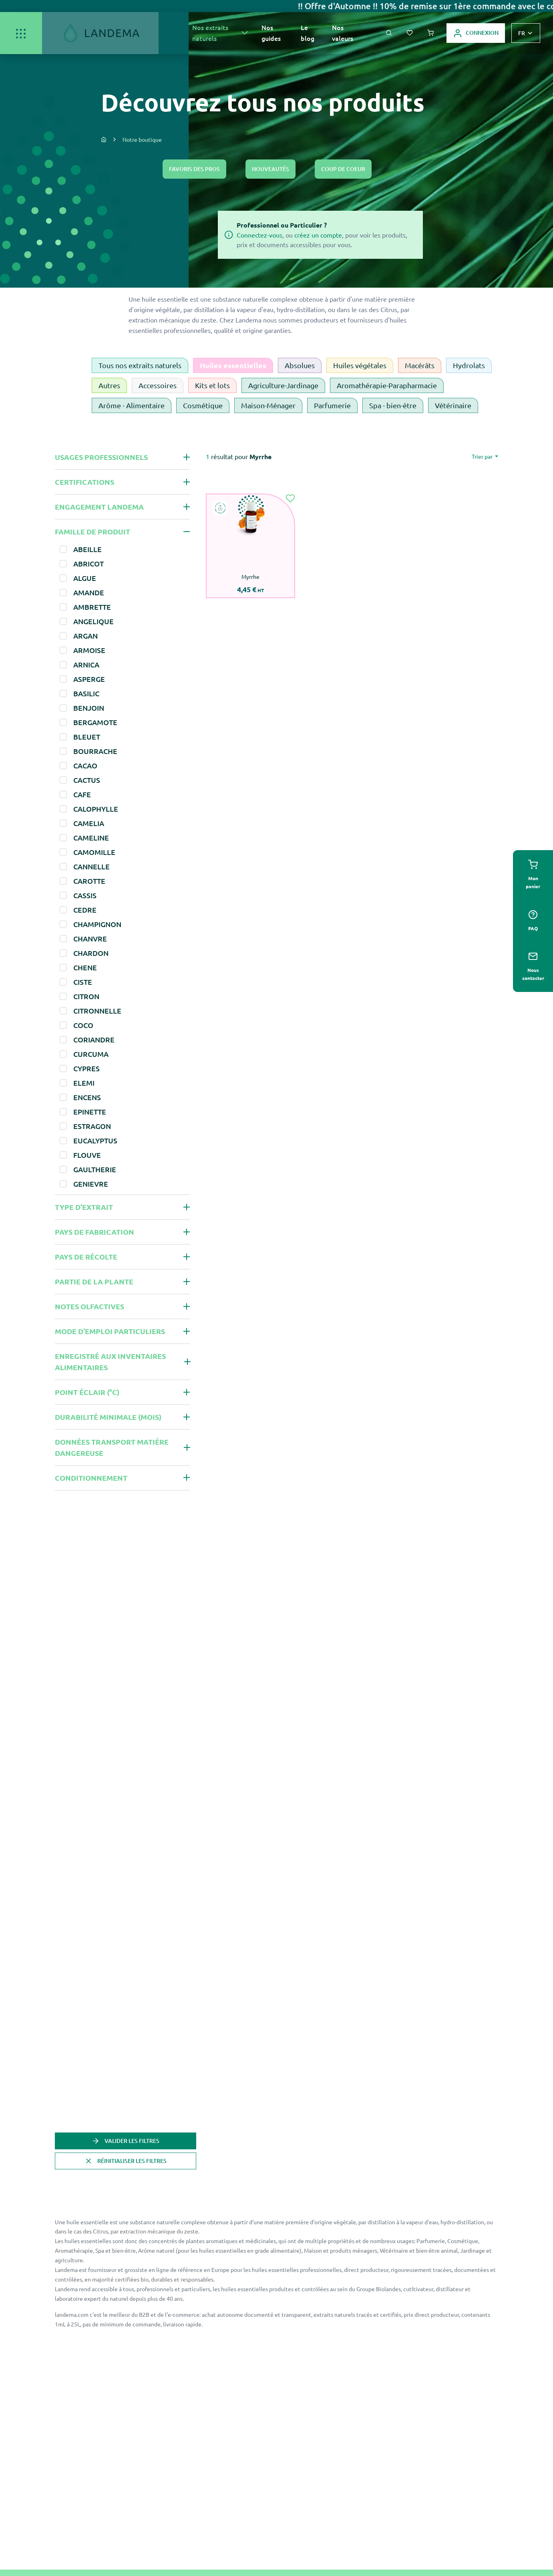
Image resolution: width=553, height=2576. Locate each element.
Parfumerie (332, 405)
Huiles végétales (359, 365)
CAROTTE (89, 880)
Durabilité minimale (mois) (108, 1416)
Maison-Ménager (268, 405)
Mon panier (533, 874)
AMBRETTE (92, 606)
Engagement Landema (99, 506)
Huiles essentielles (233, 365)
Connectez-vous (259, 235)
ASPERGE (89, 678)
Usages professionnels (101, 457)
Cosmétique (203, 405)
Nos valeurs (342, 32)
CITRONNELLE (97, 1010)
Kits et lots (212, 385)
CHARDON (91, 952)
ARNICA (86, 664)
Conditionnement (91, 1477)
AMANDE (88, 592)
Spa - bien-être (392, 405)
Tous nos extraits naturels (140, 365)
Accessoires (158, 385)
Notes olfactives (89, 1306)
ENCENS (87, 1097)
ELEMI (84, 1082)
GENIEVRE (90, 1183)
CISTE (82, 981)
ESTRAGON (92, 1126)
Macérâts (419, 365)
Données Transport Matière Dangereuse (112, 1447)
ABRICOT (88, 563)
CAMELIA (88, 823)
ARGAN (85, 635)
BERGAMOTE (95, 722)
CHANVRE (90, 938)
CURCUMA (91, 1053)
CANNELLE (91, 866)
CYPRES (86, 1068)
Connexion (476, 33)
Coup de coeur (343, 169)
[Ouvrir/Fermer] (21, 33)
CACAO (85, 765)
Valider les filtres (125, 2141)
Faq (533, 920)
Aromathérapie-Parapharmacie (387, 385)
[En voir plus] (245, 32)
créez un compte (318, 235)
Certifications (84, 481)
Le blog (307, 32)
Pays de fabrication (94, 1231)
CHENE (85, 967)
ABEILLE (87, 549)
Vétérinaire (453, 405)
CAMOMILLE (94, 852)
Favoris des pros (194, 169)
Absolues (300, 365)
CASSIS (85, 895)
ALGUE (84, 578)
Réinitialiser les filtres (125, 2161)
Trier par (483, 456)
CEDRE (85, 909)
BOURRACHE (95, 751)
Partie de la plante (94, 1281)
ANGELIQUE (93, 621)
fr (521, 33)
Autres (109, 385)
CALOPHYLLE (95, 808)
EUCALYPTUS (95, 1140)
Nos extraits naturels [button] (210, 32)
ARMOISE (89, 650)
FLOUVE (87, 1154)
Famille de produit (92, 531)
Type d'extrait (84, 1206)
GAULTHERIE (94, 1169)
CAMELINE (91, 837)
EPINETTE (89, 1111)
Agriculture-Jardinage (283, 385)
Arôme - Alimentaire (132, 405)
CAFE (82, 794)
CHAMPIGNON (97, 924)
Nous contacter (533, 966)
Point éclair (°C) (87, 1392)
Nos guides (271, 32)
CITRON (86, 996)
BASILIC (86, 693)
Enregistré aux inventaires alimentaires (110, 1361)
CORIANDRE (94, 1039)
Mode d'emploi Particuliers (110, 1331)
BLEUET (86, 736)
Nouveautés (270, 169)
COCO (83, 1025)
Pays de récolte (86, 1256)
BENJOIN (88, 707)
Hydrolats (469, 365)
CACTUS (86, 779)
